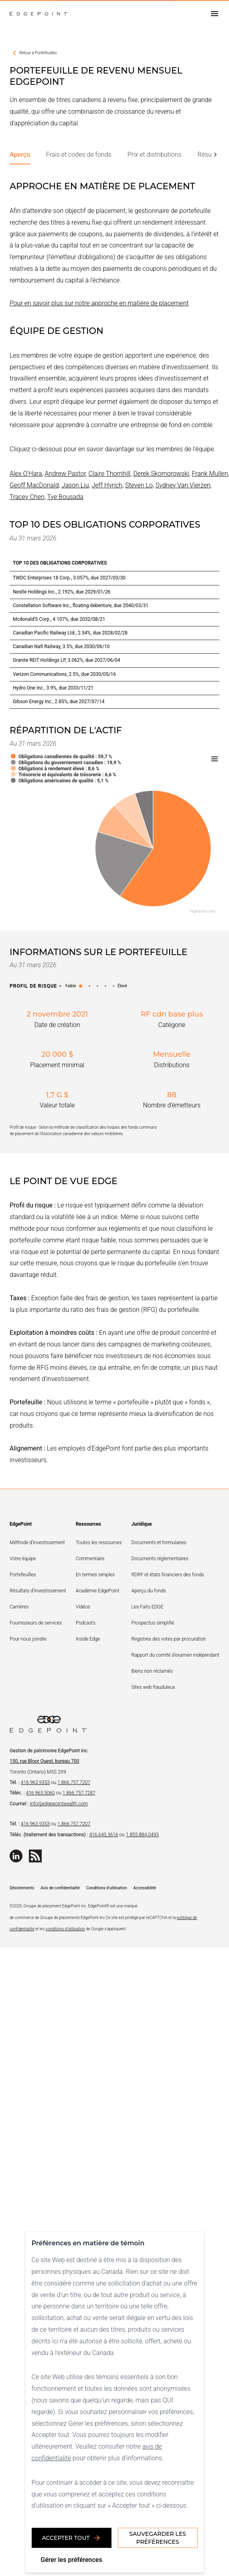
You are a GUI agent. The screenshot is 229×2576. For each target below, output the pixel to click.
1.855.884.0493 (142, 1834)
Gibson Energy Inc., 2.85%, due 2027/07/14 (58, 701)
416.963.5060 (40, 1793)
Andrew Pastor (65, 473)
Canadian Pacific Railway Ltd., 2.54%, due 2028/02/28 (70, 633)
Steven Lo (139, 485)
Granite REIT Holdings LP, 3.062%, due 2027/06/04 (66, 660)
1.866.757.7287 (79, 1793)
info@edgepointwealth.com (58, 1804)
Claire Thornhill (110, 473)
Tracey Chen (27, 497)
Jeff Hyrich (107, 485)
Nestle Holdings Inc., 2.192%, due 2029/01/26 (61, 592)
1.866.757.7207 (73, 1782)
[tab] (20, 154)
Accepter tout (71, 2538)
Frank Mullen (210, 473)
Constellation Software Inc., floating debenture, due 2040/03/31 (80, 605)
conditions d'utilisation (65, 1929)
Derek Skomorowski (161, 473)
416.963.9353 (35, 1782)
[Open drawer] (214, 14)
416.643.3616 (103, 1834)
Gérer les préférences (71, 2560)
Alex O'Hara (26, 473)
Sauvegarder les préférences (157, 2537)
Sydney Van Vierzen (183, 485)
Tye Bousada (65, 497)
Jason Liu (75, 485)
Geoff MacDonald (34, 485)
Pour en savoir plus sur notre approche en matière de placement (99, 303)
